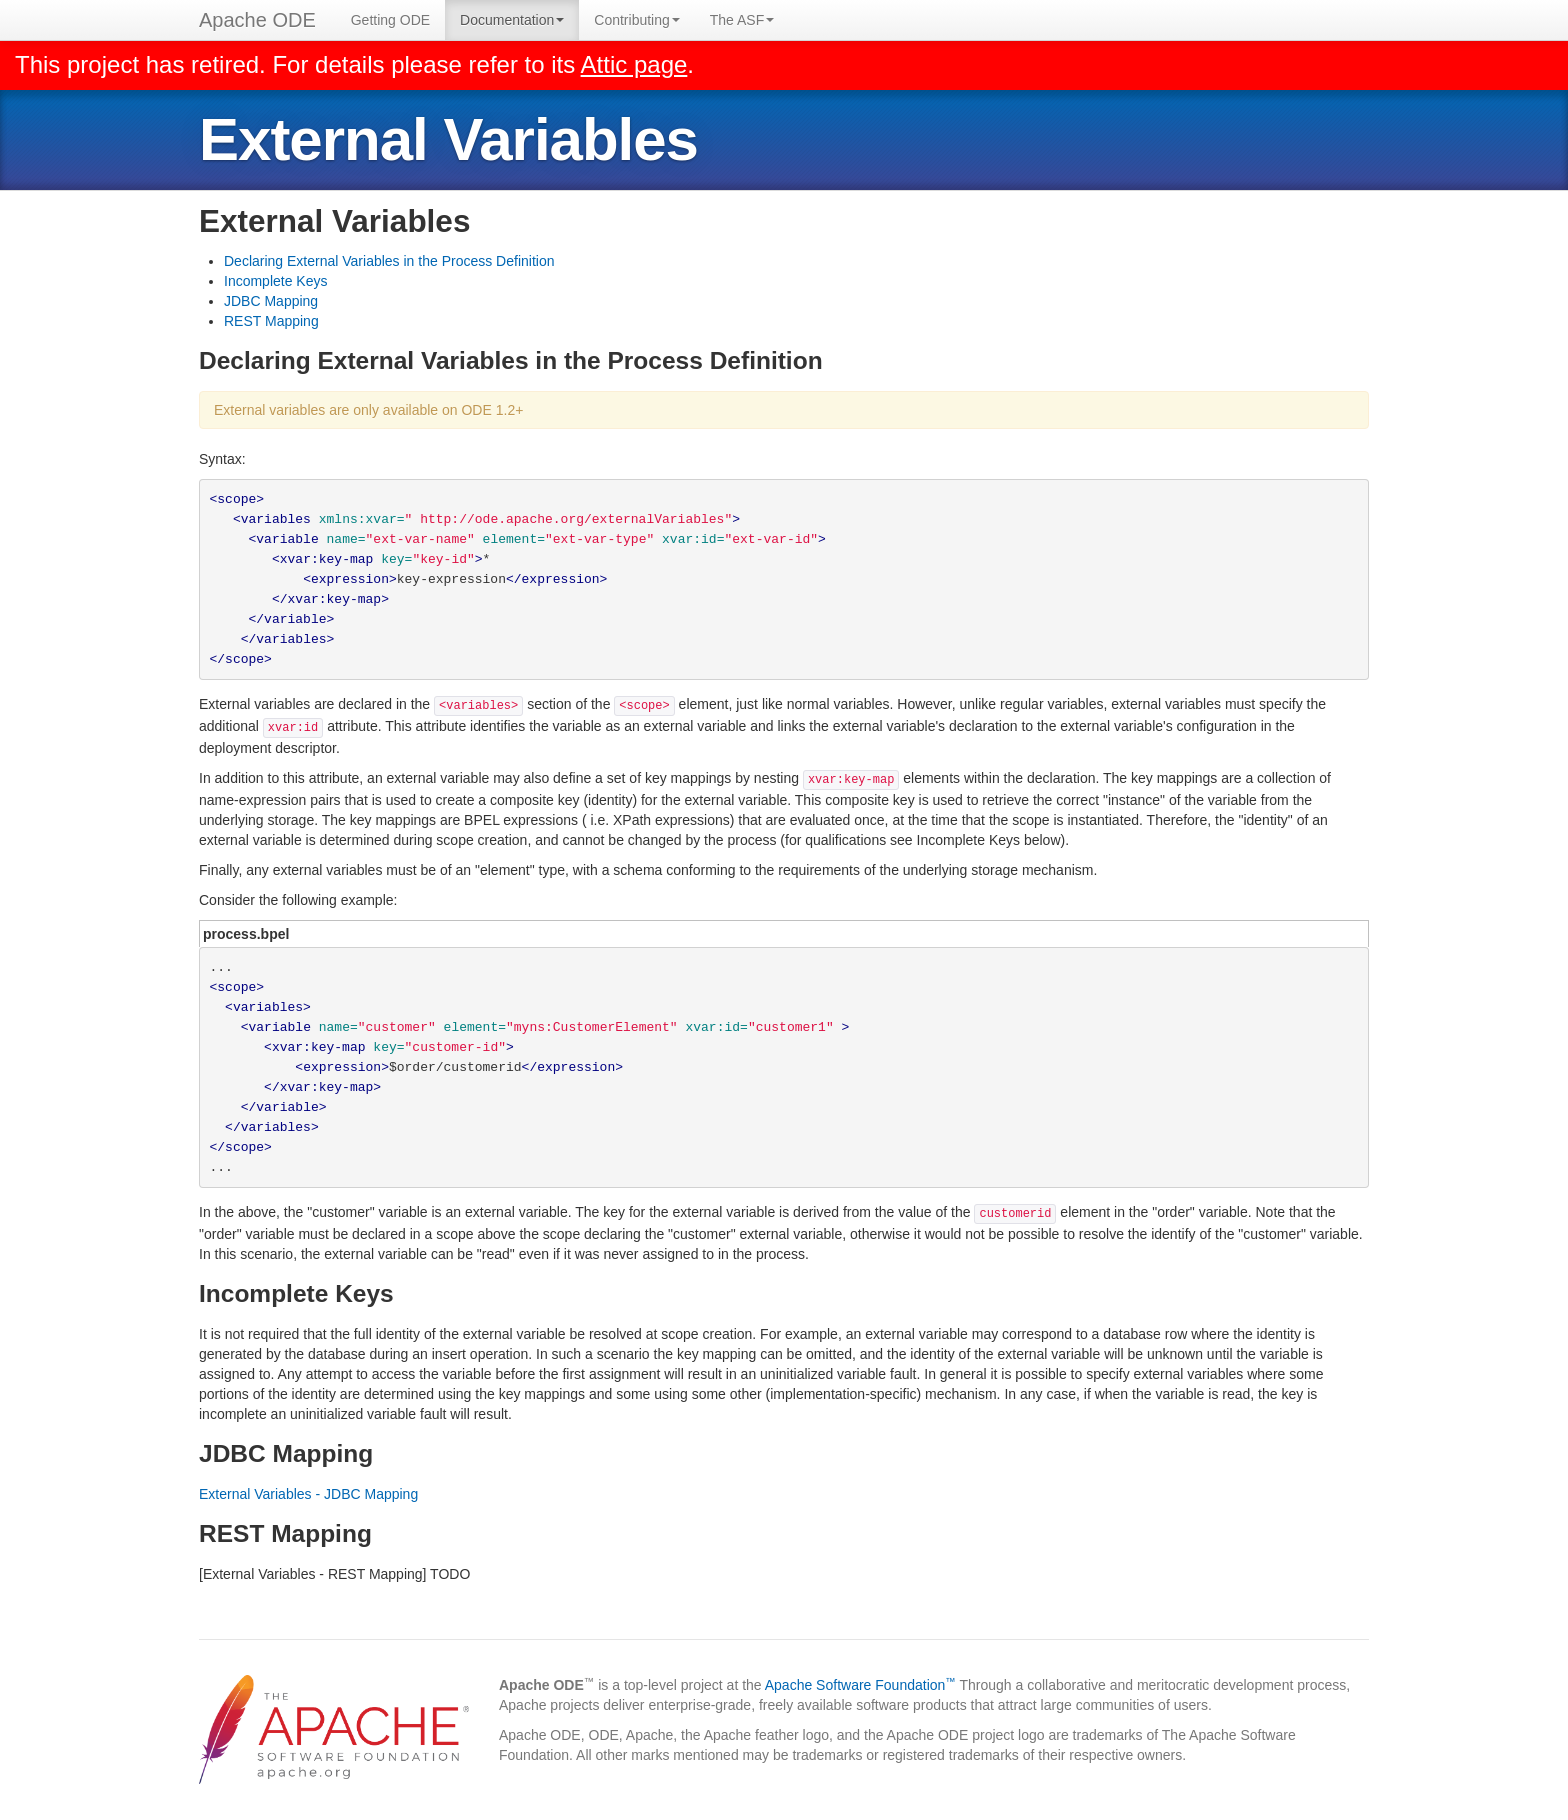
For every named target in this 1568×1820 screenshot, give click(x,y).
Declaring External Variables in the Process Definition (389, 261)
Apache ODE (257, 20)
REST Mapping (271, 321)
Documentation (512, 20)
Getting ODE (390, 20)
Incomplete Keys (276, 281)
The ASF (742, 20)
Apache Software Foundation (860, 1685)
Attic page (634, 64)
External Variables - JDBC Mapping (308, 1494)
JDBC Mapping (271, 301)
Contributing (637, 20)
